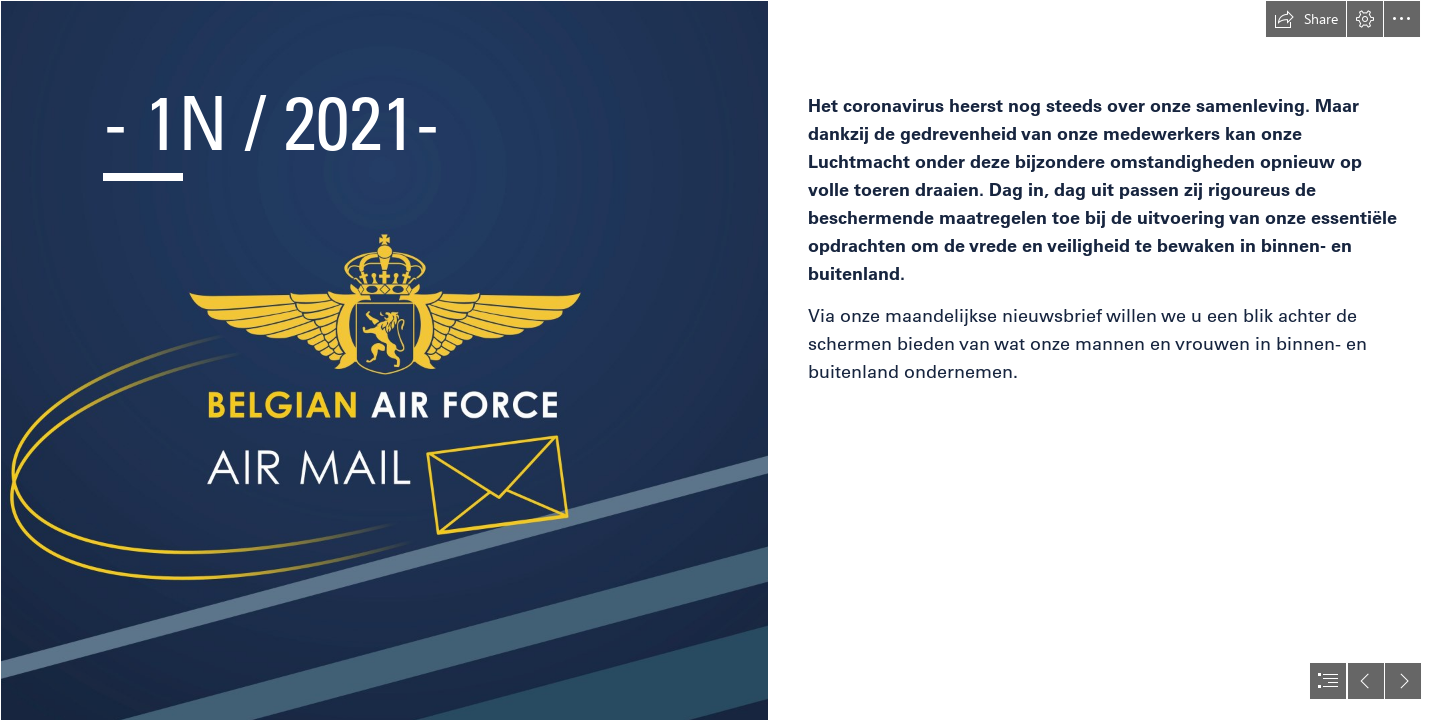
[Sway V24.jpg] (384, 360)
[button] (1306, 19)
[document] (720, 360)
